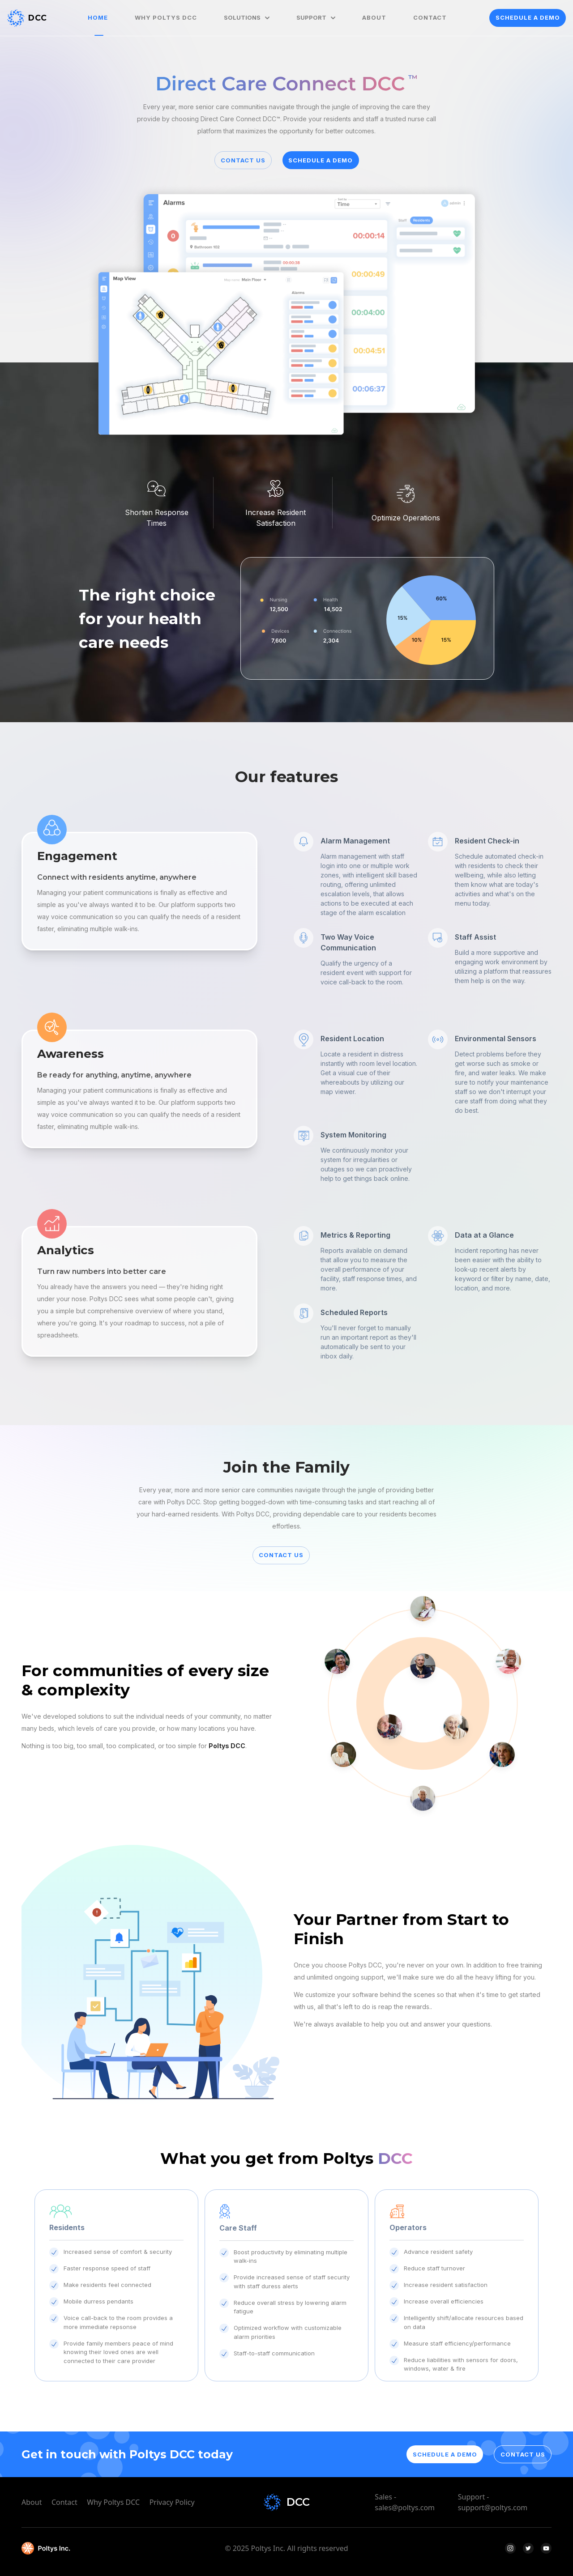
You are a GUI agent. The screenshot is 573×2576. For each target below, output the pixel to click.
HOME (98, 17)
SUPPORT (315, 17)
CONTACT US (243, 160)
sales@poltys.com (405, 2507)
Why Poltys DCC (113, 2502)
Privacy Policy (172, 2502)
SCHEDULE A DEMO (528, 17)
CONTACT (430, 17)
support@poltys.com (493, 2507)
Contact (64, 2502)
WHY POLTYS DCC (166, 17)
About (31, 2502)
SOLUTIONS (246, 17)
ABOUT (374, 17)
